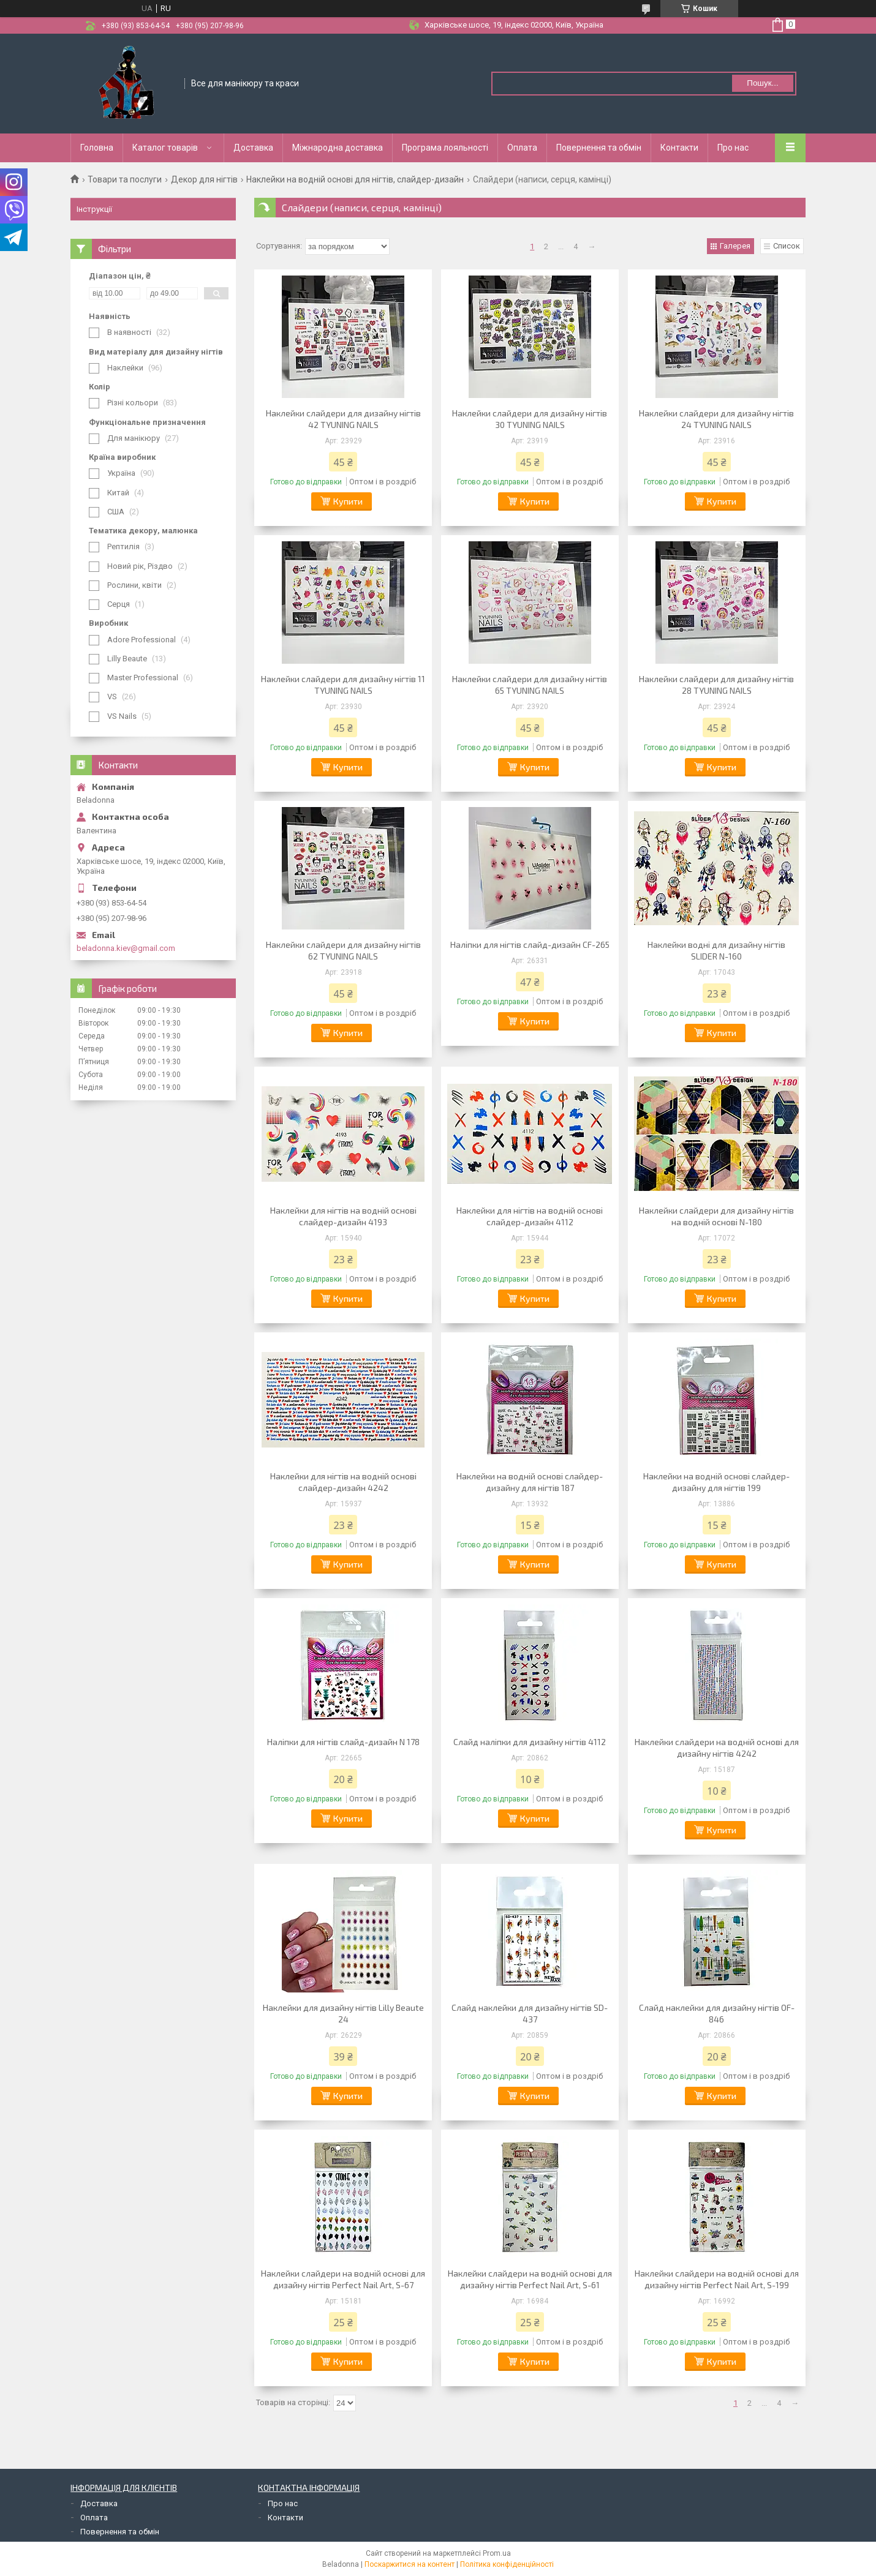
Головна (96, 147)
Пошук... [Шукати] (762, 83)
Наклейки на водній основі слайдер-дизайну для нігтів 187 (529, 1482)
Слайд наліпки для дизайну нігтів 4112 (529, 1742)
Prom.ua (497, 2553)
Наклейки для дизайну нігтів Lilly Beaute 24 (343, 2013)
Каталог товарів (165, 147)
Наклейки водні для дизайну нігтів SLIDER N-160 (716, 950)
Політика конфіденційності (507, 2564)
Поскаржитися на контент (409, 2564)
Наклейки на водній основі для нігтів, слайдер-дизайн (355, 179)
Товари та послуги (125, 179)
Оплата (522, 147)
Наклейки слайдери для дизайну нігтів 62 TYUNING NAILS (343, 950)
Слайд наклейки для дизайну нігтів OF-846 (717, 2013)
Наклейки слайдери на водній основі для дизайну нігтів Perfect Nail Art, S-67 (343, 2279)
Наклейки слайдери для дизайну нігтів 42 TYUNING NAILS (343, 419)
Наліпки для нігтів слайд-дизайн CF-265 (530, 944)
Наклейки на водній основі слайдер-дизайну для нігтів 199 (716, 1482)
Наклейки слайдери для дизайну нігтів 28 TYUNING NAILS (716, 685)
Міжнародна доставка (337, 147)
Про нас (733, 147)
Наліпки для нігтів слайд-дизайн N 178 (343, 1742)
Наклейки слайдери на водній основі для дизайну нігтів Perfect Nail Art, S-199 (717, 2279)
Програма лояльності (445, 147)
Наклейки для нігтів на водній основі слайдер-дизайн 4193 (343, 1216)
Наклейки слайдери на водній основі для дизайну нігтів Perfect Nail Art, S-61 (530, 2279)
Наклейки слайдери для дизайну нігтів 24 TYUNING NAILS (716, 419)
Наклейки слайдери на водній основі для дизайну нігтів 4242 (717, 1748)
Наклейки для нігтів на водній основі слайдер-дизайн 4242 (343, 1482)
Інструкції (94, 209)
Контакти (679, 147)
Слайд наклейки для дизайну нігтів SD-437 (529, 2013)
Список (786, 245)
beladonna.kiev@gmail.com (126, 948)
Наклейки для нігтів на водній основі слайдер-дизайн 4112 (529, 1216)
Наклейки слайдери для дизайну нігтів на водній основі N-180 (716, 1216)
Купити (348, 501)
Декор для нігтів (204, 179)
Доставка (253, 147)
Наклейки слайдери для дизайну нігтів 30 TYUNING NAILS (529, 419)
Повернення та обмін (598, 147)
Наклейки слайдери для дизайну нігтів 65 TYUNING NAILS (529, 685)
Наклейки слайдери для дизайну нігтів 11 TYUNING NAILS (343, 685)
